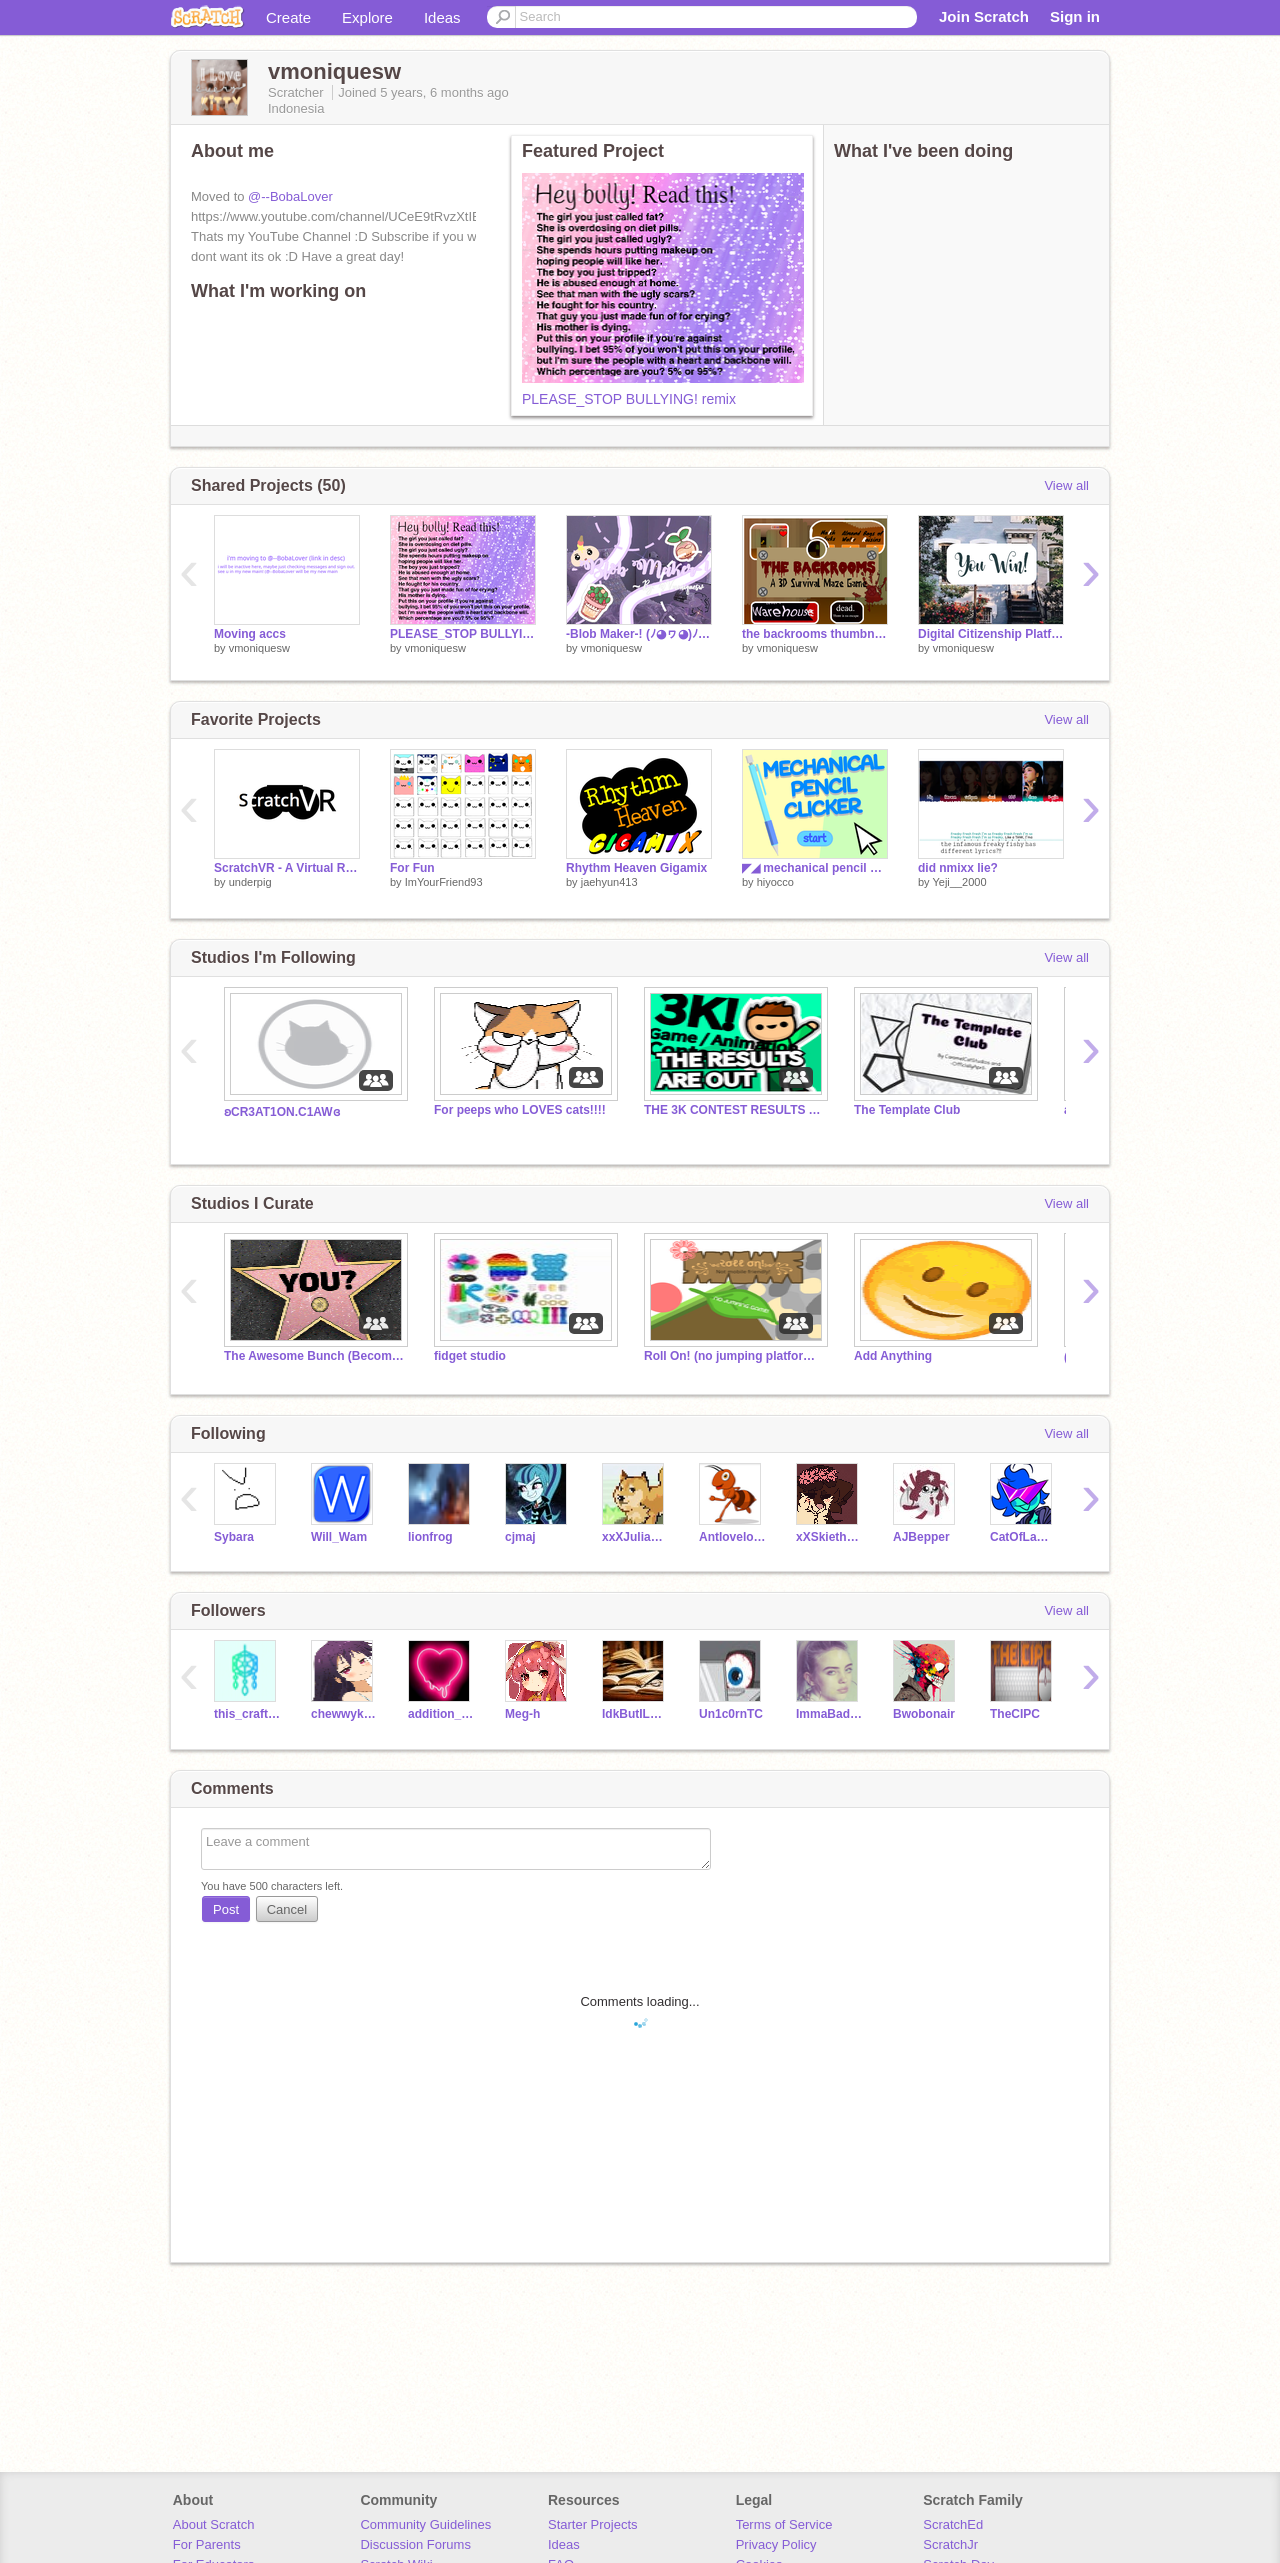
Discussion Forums (415, 2544)
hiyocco (775, 882)
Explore (367, 17)
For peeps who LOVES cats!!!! (520, 1110)
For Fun (412, 868)
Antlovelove (732, 1537)
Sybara (234, 1537)
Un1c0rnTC (731, 1714)
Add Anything (893, 1356)
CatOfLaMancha (1023, 1537)
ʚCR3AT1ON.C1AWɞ (282, 1112)
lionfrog (430, 1537)
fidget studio (470, 1356)
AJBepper (921, 1537)
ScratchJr (950, 2544)
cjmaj (520, 1537)
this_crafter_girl (247, 1714)
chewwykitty (344, 1714)
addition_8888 (441, 1714)
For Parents (207, 2544)
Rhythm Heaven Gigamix (636, 868)
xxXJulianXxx (635, 1537)
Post (226, 1909)
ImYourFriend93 (444, 882)
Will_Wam (339, 1537)
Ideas (442, 17)
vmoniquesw (259, 648)
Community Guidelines (425, 2524)
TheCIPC (1015, 1714)
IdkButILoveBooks (635, 1714)
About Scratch (214, 2524)
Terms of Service (784, 2524)
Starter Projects (593, 2524)
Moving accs (250, 634)
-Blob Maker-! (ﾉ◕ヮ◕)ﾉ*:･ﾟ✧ (639, 634)
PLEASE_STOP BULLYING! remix (629, 399)
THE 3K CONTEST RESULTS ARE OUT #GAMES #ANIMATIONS (734, 1110)
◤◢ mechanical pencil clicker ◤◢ (815, 868)
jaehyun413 (609, 882)
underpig (250, 882)
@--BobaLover (290, 196)
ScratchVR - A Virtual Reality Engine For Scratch (287, 868)
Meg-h (522, 1714)
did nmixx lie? (958, 868)
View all (1066, 485)
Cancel (287, 1909)
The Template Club (907, 1110)
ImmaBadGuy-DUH (829, 1714)
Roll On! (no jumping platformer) (734, 1356)
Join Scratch (984, 16)
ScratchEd (953, 2524)
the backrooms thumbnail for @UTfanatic (815, 634)
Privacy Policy (776, 2544)
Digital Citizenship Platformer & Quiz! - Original (991, 634)
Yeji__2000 (959, 882)
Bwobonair (924, 1714)
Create (288, 17)
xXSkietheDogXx (829, 1537)
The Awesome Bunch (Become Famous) (314, 1356)
